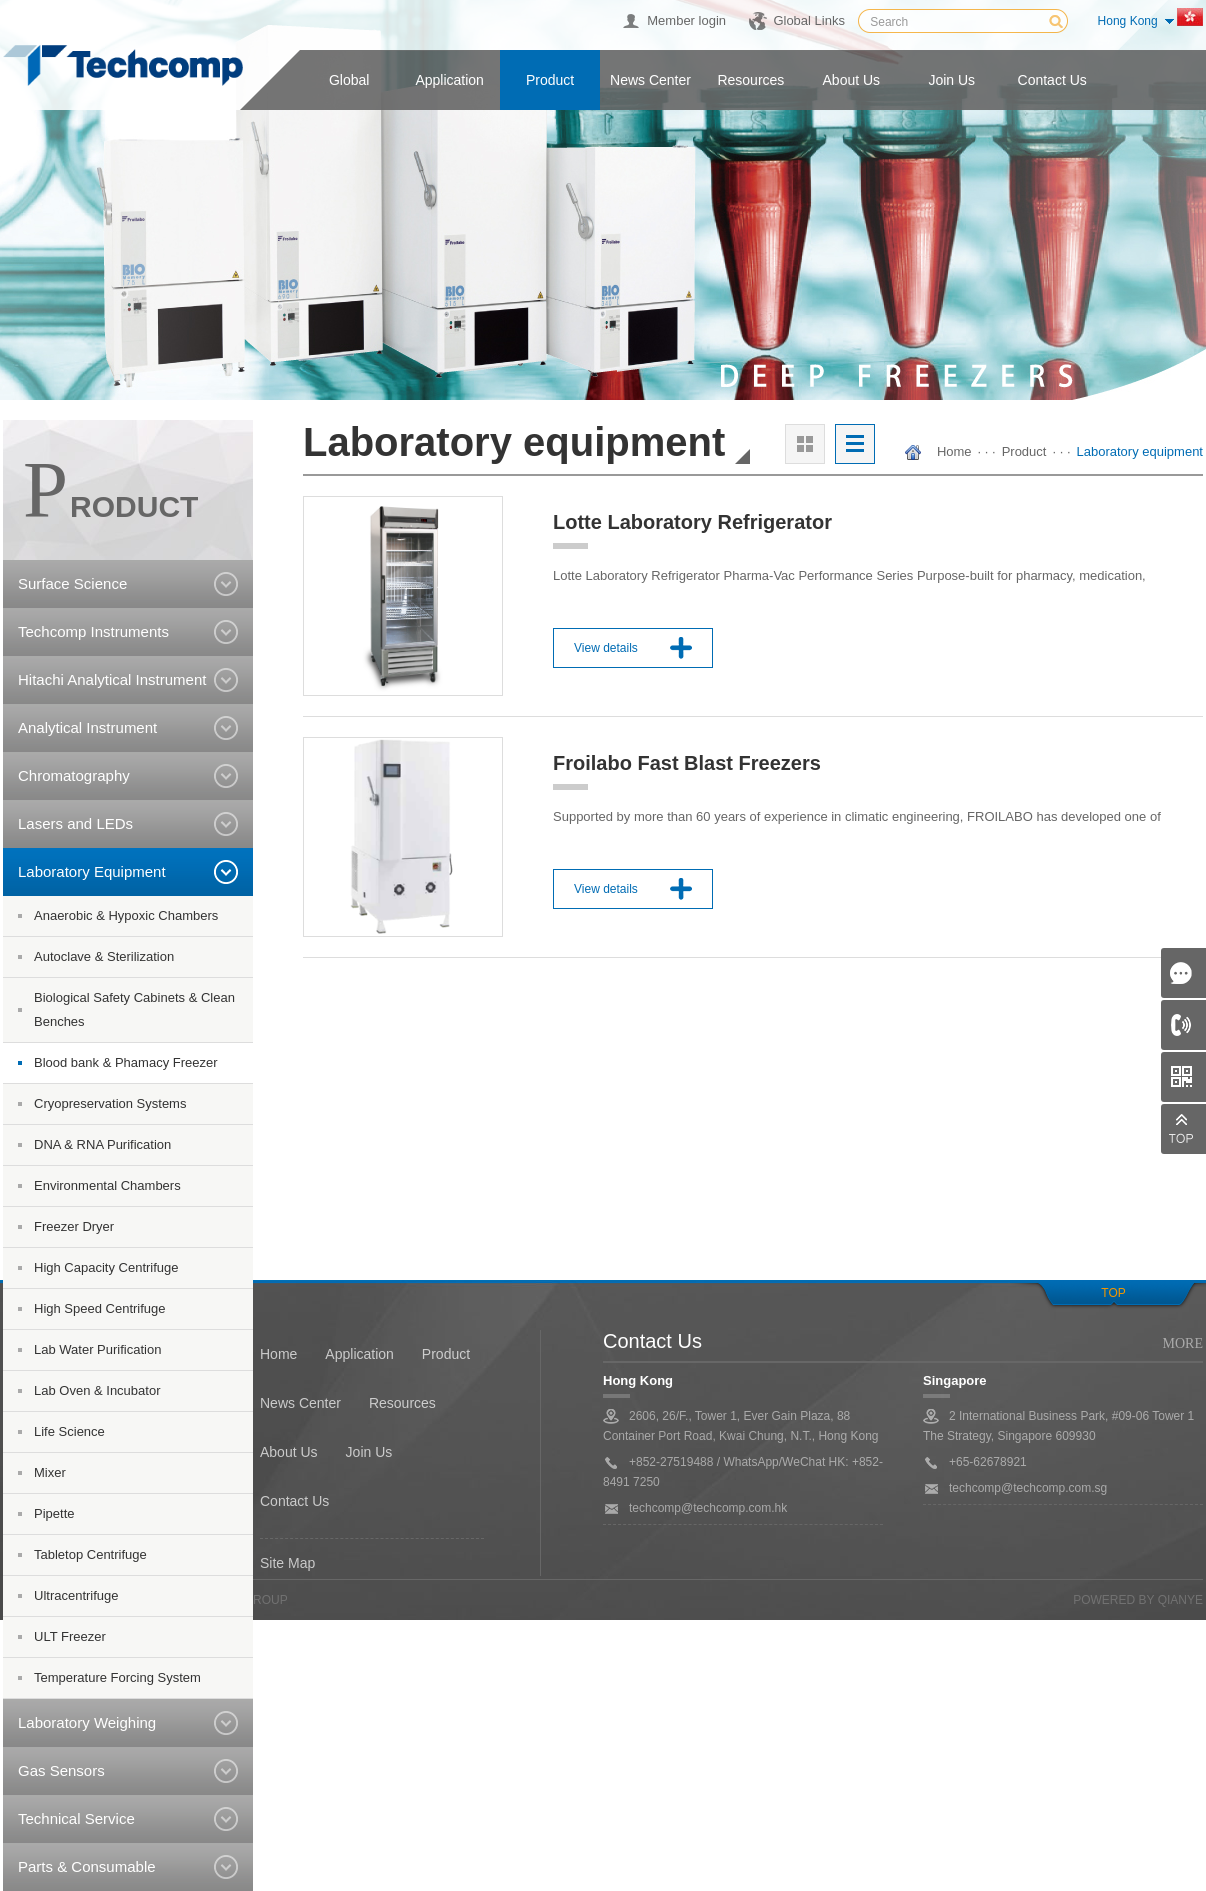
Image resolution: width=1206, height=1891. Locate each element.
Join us (951, 80)
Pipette (54, 1513)
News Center (300, 1403)
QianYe (1180, 1600)
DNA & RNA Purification (102, 1144)
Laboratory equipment (1140, 451)
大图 (805, 444)
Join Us (369, 1452)
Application (449, 80)
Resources (750, 80)
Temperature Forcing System (117, 1677)
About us (852, 80)
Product (550, 80)
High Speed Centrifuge (100, 1308)
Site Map (287, 1563)
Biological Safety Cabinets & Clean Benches (134, 1009)
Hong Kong (1128, 21)
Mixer (50, 1472)
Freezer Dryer (74, 1226)
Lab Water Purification (97, 1349)
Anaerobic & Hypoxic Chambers (126, 915)
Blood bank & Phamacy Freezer (126, 1062)
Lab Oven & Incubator (97, 1390)
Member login (686, 20)
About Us (289, 1452)
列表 (855, 444)
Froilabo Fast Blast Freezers (687, 763)
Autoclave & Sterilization (104, 956)
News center (650, 80)
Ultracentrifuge (76, 1595)
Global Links (809, 20)
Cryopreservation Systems (110, 1103)
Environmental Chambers (107, 1185)
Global (349, 80)
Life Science (69, 1431)
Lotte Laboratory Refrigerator (692, 522)
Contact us (1052, 80)
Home (954, 451)
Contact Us (294, 1501)
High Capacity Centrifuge (106, 1267)
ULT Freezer (70, 1636)
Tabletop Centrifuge (90, 1554)
